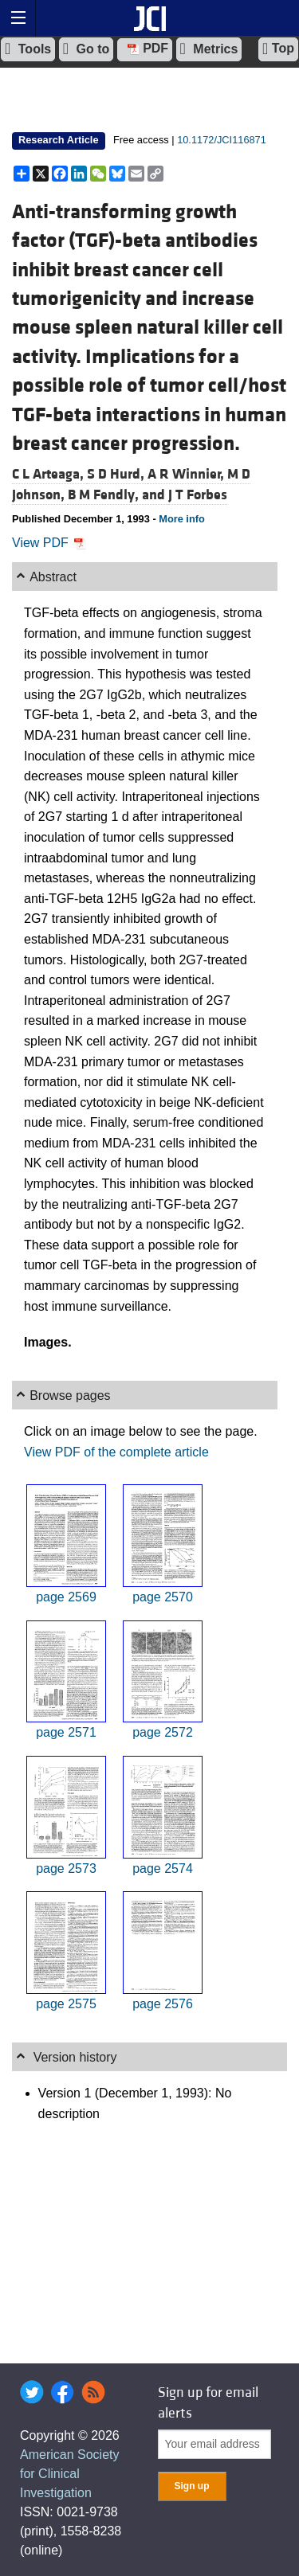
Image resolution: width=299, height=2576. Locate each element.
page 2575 (66, 2004)
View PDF (49, 542)
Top (278, 48)
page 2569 (66, 1597)
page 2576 (162, 2004)
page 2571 (66, 1732)
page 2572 (162, 1732)
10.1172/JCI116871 (221, 140)
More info (182, 519)
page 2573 (66, 1868)
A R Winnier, (187, 474)
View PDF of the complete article (116, 1452)
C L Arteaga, (49, 474)
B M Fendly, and (118, 495)
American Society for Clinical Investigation (70, 2474)
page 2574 (162, 1868)
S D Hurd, (117, 474)
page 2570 (162, 1597)
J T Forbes (197, 495)
